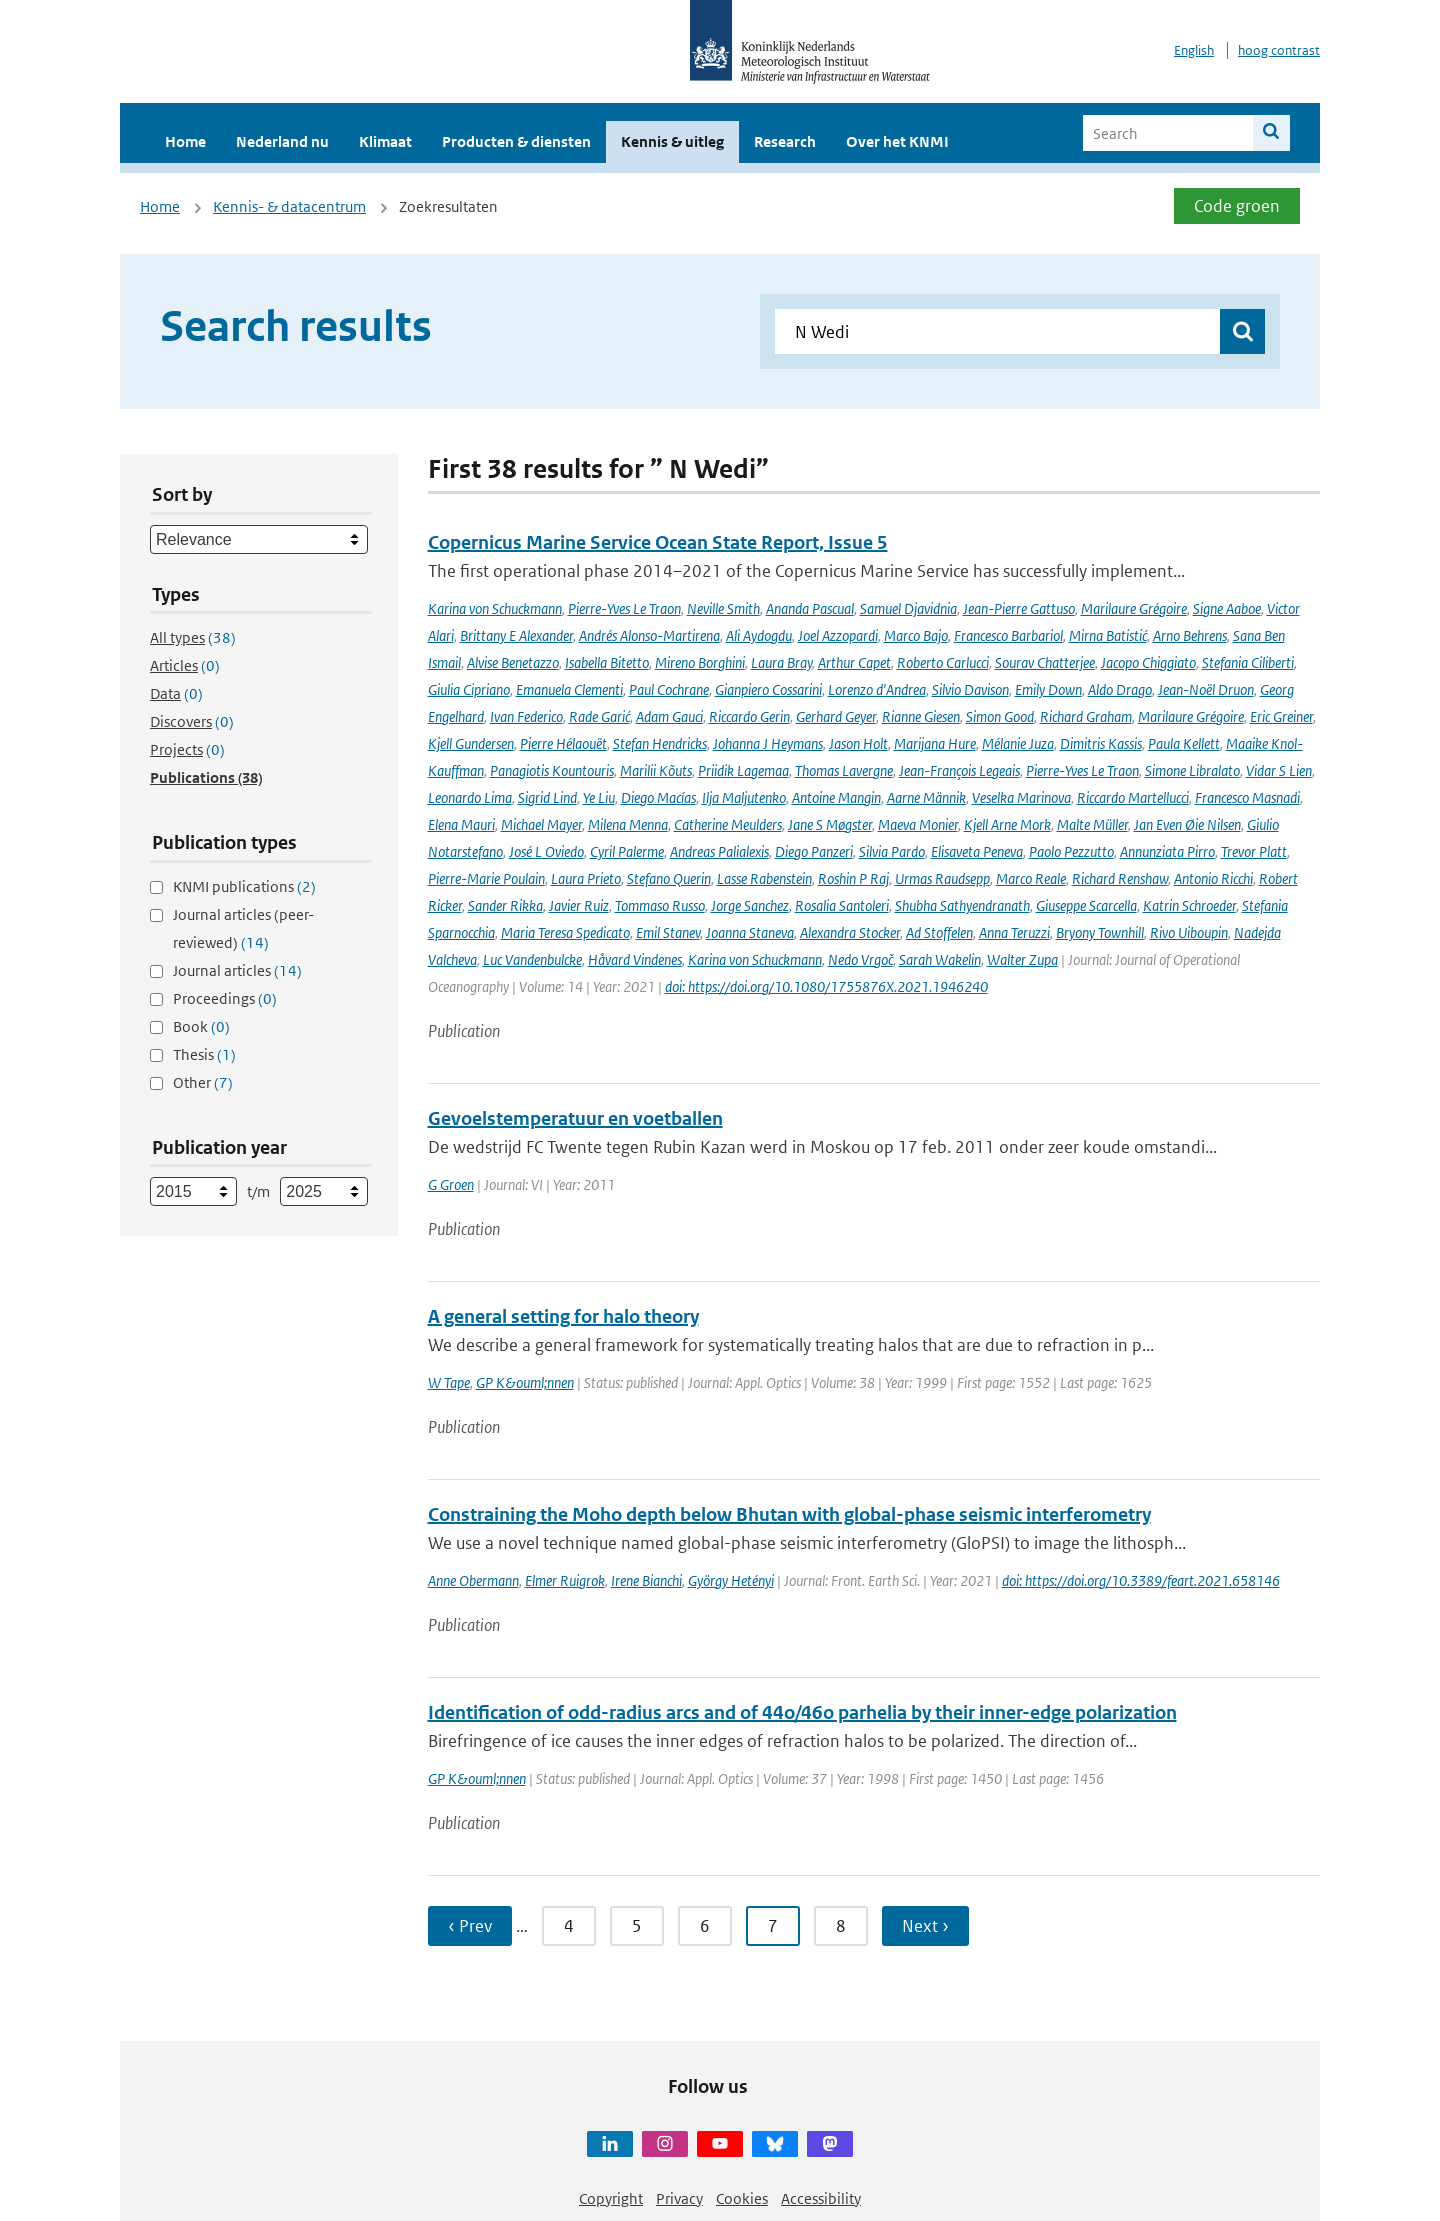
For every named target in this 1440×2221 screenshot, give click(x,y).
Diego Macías (658, 797)
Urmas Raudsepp (942, 878)
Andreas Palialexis (719, 851)
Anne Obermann (473, 1580)
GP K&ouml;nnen (525, 1382)
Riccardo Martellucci (1133, 797)
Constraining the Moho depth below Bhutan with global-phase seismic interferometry (789, 1514)
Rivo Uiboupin (1189, 932)
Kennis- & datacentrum (289, 206)
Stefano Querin (669, 878)
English (1194, 50)
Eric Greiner (1281, 716)
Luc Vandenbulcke (532, 959)
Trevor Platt (1254, 851)
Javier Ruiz (579, 905)
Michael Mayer (541, 824)
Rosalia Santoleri (842, 905)
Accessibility (821, 2198)
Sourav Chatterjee (1045, 662)
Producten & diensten (516, 141)
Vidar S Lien (1279, 770)
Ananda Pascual (810, 608)
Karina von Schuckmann (495, 608)
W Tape (449, 1382)
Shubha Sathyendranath (962, 905)
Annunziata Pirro (1167, 851)
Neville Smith (723, 608)
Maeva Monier (918, 824)
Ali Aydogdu (759, 635)
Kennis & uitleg (672, 141)
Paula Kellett (1184, 743)
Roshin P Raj (853, 878)
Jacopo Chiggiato (1148, 662)
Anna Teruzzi (1014, 932)
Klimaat (385, 141)
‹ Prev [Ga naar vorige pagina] (470, 1926)
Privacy (679, 2198)
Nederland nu (282, 141)
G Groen (451, 1184)
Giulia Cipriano (469, 689)
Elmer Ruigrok (565, 1580)
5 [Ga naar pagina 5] (637, 1926)
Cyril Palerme (627, 851)
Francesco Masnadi (1247, 797)
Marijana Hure (935, 743)
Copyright (611, 2198)
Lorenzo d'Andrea (877, 689)
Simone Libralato (1192, 770)
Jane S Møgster (830, 824)
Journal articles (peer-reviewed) (243, 928)
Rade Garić (599, 716)
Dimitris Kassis (1101, 743)
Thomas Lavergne (844, 770)
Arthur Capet (854, 662)
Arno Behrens (1190, 635)
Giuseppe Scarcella (1086, 905)
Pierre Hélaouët (563, 743)
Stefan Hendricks (660, 743)
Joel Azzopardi (838, 635)
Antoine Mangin (836, 797)
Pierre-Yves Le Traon (624, 608)
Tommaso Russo (660, 905)
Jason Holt (858, 743)
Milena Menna (628, 824)
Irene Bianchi (646, 1580)
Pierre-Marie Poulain (486, 878)
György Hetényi (731, 1580)
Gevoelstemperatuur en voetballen (575, 1118)
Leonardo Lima (470, 797)
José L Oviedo (546, 851)
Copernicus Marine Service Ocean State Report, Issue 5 (658, 542)
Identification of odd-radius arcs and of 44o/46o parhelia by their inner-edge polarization (802, 1712)
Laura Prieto (586, 878)
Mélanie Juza (1018, 743)
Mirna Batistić (1108, 635)
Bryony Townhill (1100, 932)
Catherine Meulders (728, 824)
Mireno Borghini (700, 662)
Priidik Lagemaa (743, 770)
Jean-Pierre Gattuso (1019, 608)
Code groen (1237, 206)
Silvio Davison (970, 689)
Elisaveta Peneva (977, 851)
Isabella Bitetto (607, 662)
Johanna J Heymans (768, 743)
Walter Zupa (1022, 959)
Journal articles (237, 970)
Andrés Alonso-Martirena (649, 635)
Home (185, 141)
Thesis (204, 1054)
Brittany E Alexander (516, 635)
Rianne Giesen (921, 716)
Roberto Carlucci (943, 662)
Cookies (742, 2198)
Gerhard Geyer (836, 716)
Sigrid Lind (547, 797)
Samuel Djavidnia (908, 608)
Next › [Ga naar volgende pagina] (925, 1926)
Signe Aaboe (1227, 608)
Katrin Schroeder (1189, 905)
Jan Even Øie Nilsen (1187, 824)
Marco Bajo (916, 635)
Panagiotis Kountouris (552, 770)
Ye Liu (599, 797)
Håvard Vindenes (635, 959)
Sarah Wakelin (940, 959)
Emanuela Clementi (569, 689)
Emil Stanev (668, 932)
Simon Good (1000, 716)
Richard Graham (1086, 716)
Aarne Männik (926, 797)
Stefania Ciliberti (1248, 662)
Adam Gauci (669, 716)
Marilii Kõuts (656, 770)
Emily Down (1048, 689)
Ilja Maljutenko (744, 797)
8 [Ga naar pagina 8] (841, 1926)
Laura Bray (781, 662)
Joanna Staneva (750, 932)
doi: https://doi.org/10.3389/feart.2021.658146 (1141, 1580)
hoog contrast (1279, 50)
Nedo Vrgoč (860, 959)
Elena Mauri (461, 824)
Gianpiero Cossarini (768, 689)
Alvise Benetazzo (513, 662)
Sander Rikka (505, 905)
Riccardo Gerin (749, 716)
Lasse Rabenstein (764, 878)
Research (785, 141)
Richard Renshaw (1120, 878)
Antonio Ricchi (1213, 878)
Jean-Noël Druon (1206, 689)
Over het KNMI (897, 141)
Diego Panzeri (814, 851)
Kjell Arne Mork (1007, 824)
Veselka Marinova (1021, 797)
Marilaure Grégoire (1134, 608)
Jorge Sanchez (750, 905)
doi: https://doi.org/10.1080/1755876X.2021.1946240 (826, 986)
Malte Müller (1092, 824)
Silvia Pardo (892, 851)
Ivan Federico (526, 716)
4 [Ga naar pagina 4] (569, 1926)
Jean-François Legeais (959, 770)
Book (201, 1026)
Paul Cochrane (669, 689)
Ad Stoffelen (939, 932)
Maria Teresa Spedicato (565, 932)
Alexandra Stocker (850, 932)
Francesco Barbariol (1008, 635)
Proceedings (225, 998)
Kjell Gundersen (471, 743)
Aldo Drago (1120, 689)
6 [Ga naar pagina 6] (705, 1926)
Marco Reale (1031, 878)
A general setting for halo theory (563, 1316)
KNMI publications (244, 886)
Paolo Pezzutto (1071, 851)
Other (203, 1082)
